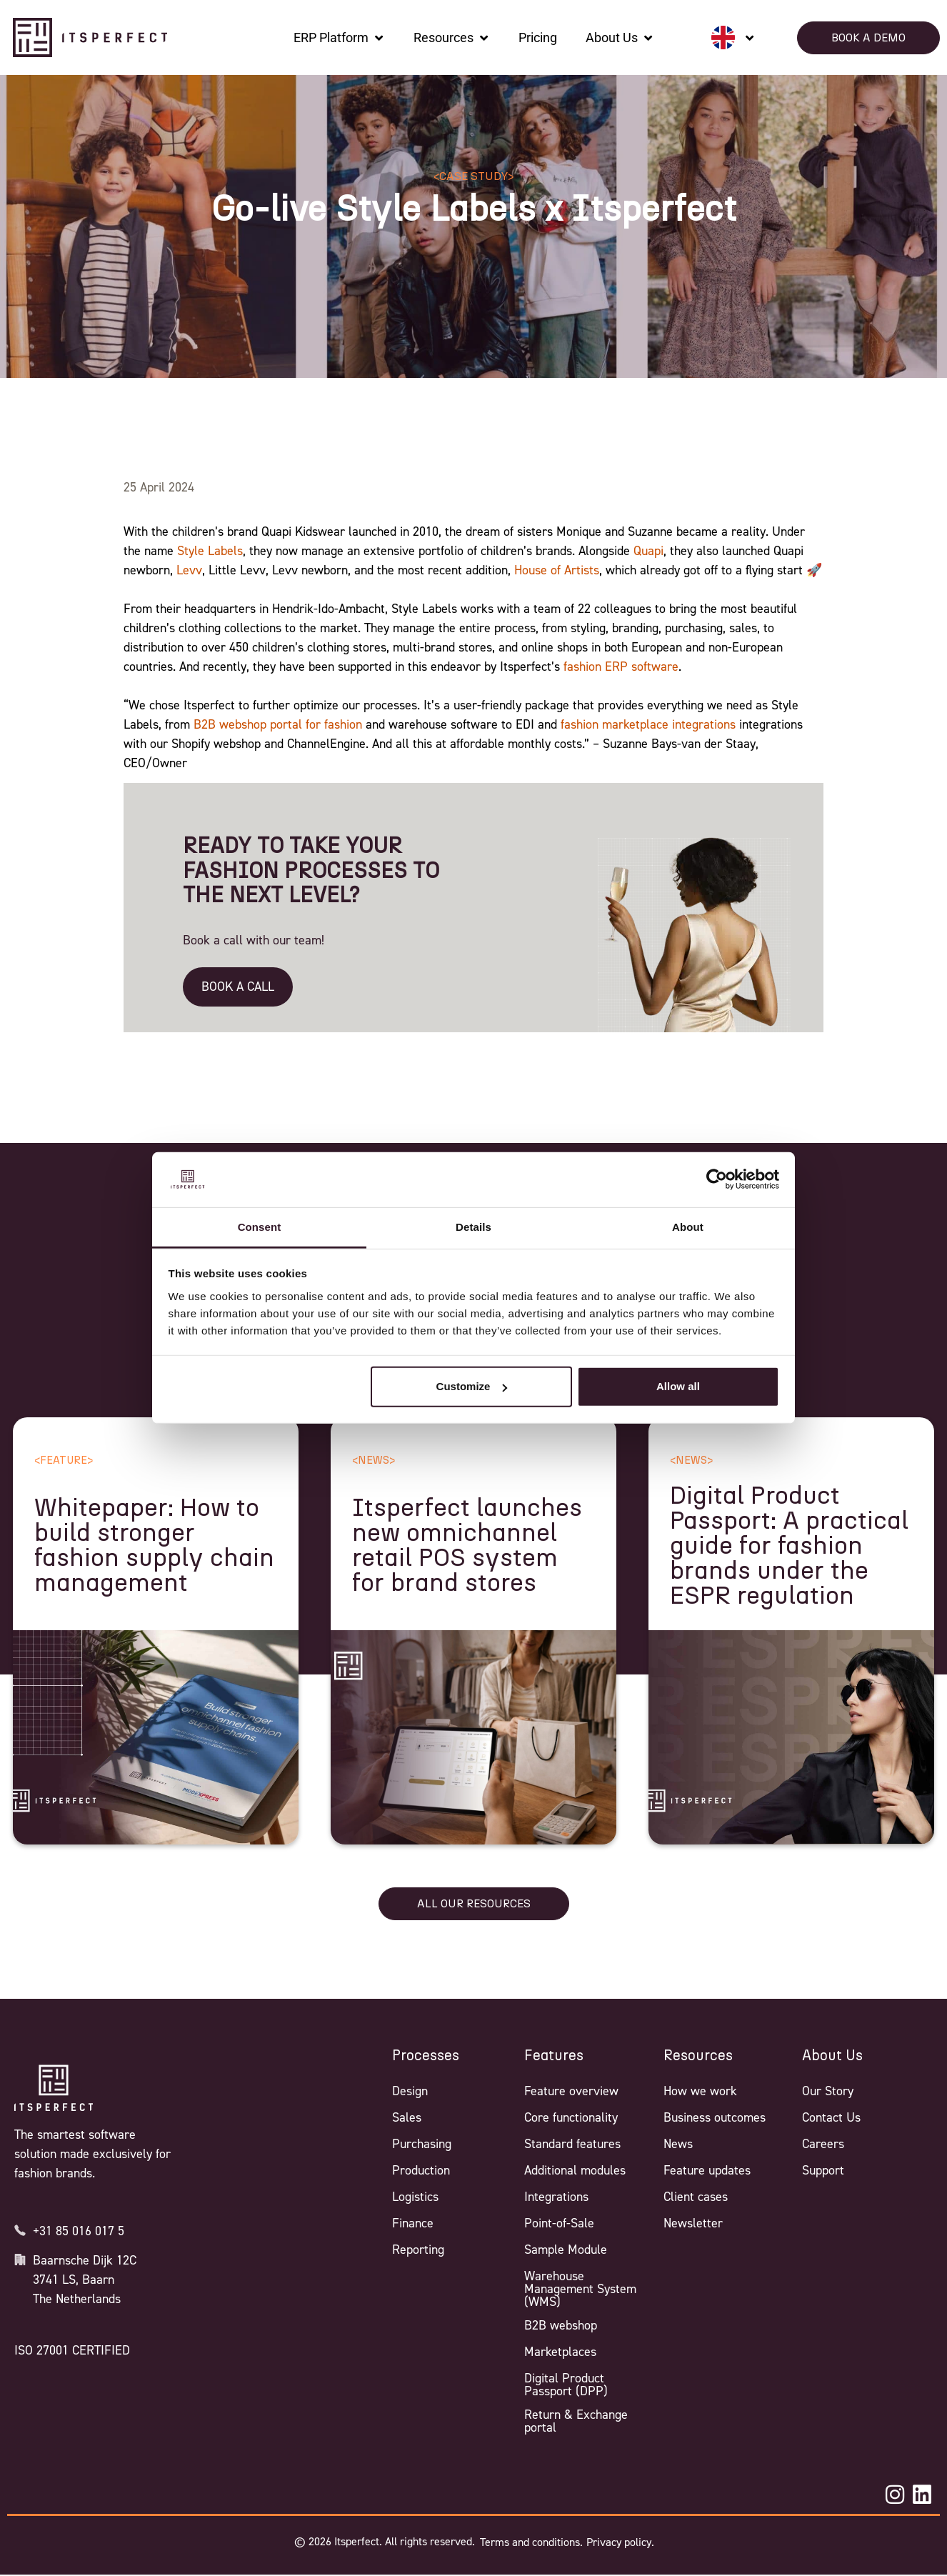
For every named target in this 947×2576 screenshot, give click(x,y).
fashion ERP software (620, 666)
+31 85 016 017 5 (78, 2231)
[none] (732, 37)
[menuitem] (732, 37)
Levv (189, 570)
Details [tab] (473, 1227)
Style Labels (210, 550)
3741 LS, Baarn (73, 2279)
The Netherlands (77, 2298)
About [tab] (687, 1227)
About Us (832, 2056)
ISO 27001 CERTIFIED (72, 2350)
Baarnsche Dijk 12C (84, 2260)
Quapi (648, 550)
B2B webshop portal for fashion (278, 724)
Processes (425, 2056)
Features (553, 2056)
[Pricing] (537, 37)
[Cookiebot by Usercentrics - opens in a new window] (716, 1179)
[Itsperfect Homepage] (53, 2088)
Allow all (678, 1386)
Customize (472, 1386)
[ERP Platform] (339, 37)
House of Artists (556, 570)
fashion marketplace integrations (648, 724)
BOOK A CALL (237, 986)
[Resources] (451, 37)
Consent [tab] (259, 1227)
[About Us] (619, 37)
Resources (698, 2056)
